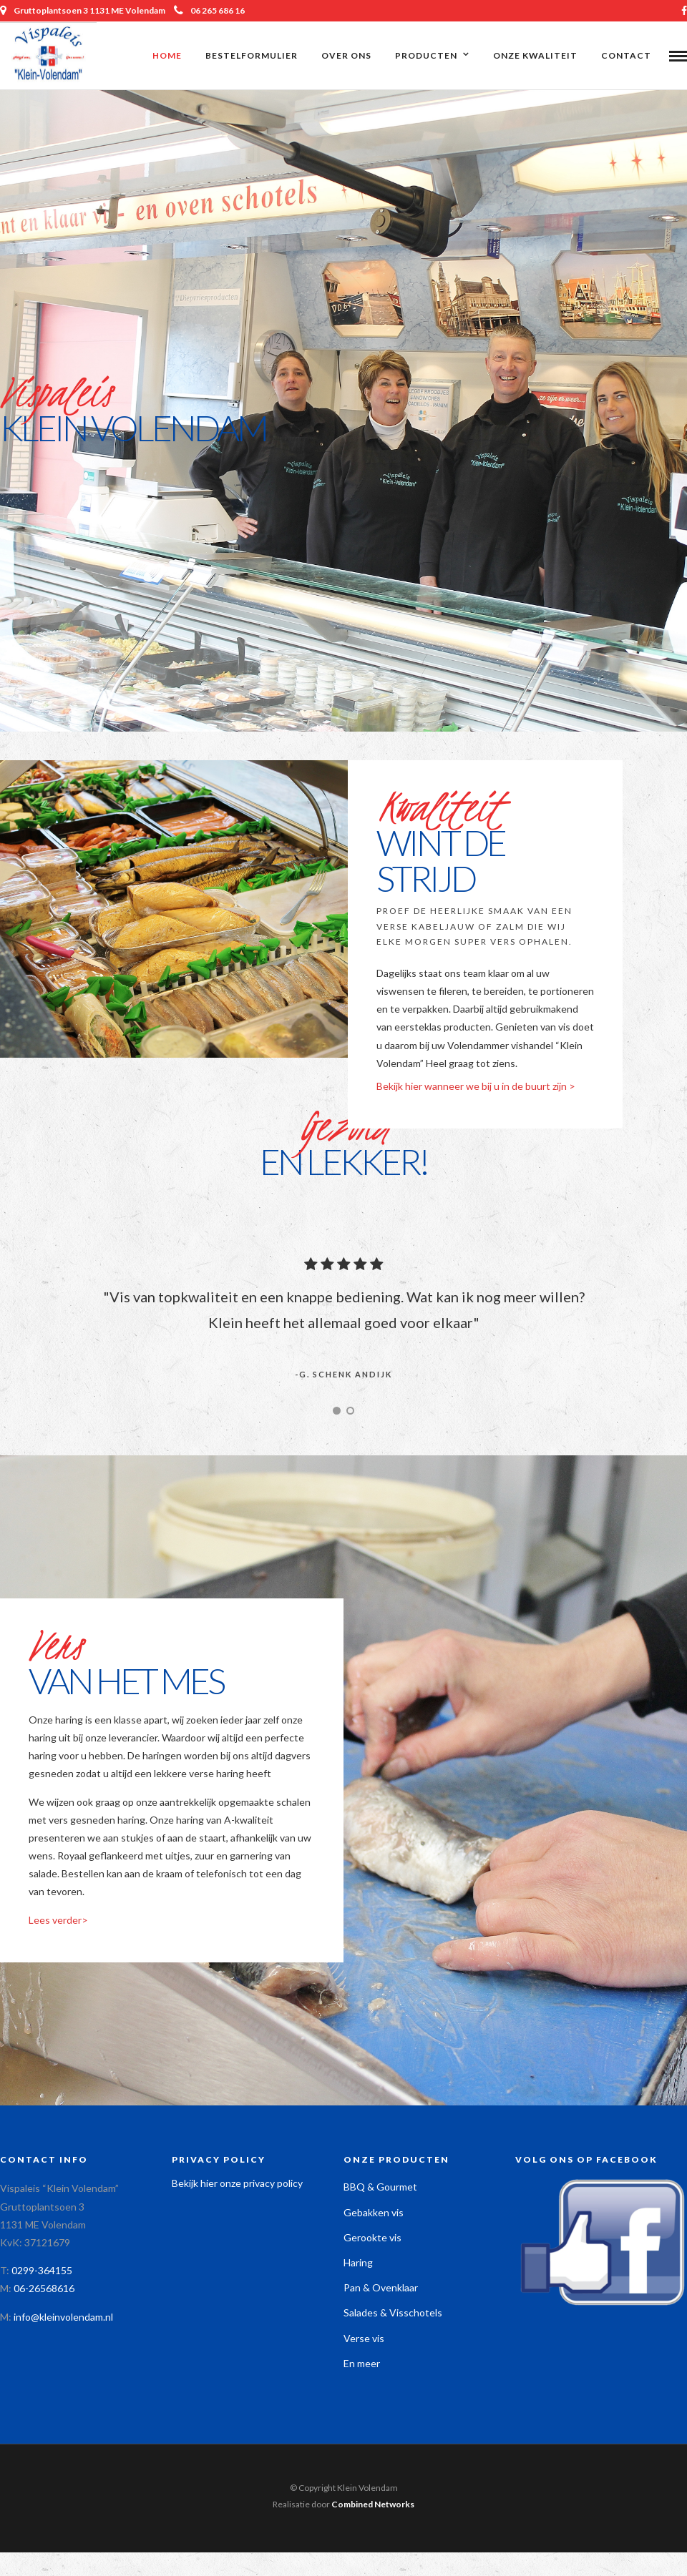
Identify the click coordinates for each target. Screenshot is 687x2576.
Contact (626, 55)
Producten (426, 55)
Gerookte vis (372, 2239)
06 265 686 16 (209, 10)
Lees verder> (58, 1922)
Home (167, 55)
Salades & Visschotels (393, 2315)
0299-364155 (41, 2272)
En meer (362, 2365)
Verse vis (364, 2340)
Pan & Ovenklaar (381, 2290)
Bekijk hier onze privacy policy (237, 2185)
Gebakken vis (374, 2214)
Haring (358, 2264)
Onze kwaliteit (535, 55)
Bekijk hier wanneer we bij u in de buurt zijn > (475, 1088)
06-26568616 (44, 2290)
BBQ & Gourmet (380, 2189)
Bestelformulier (251, 55)
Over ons (346, 55)
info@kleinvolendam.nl (63, 2319)
